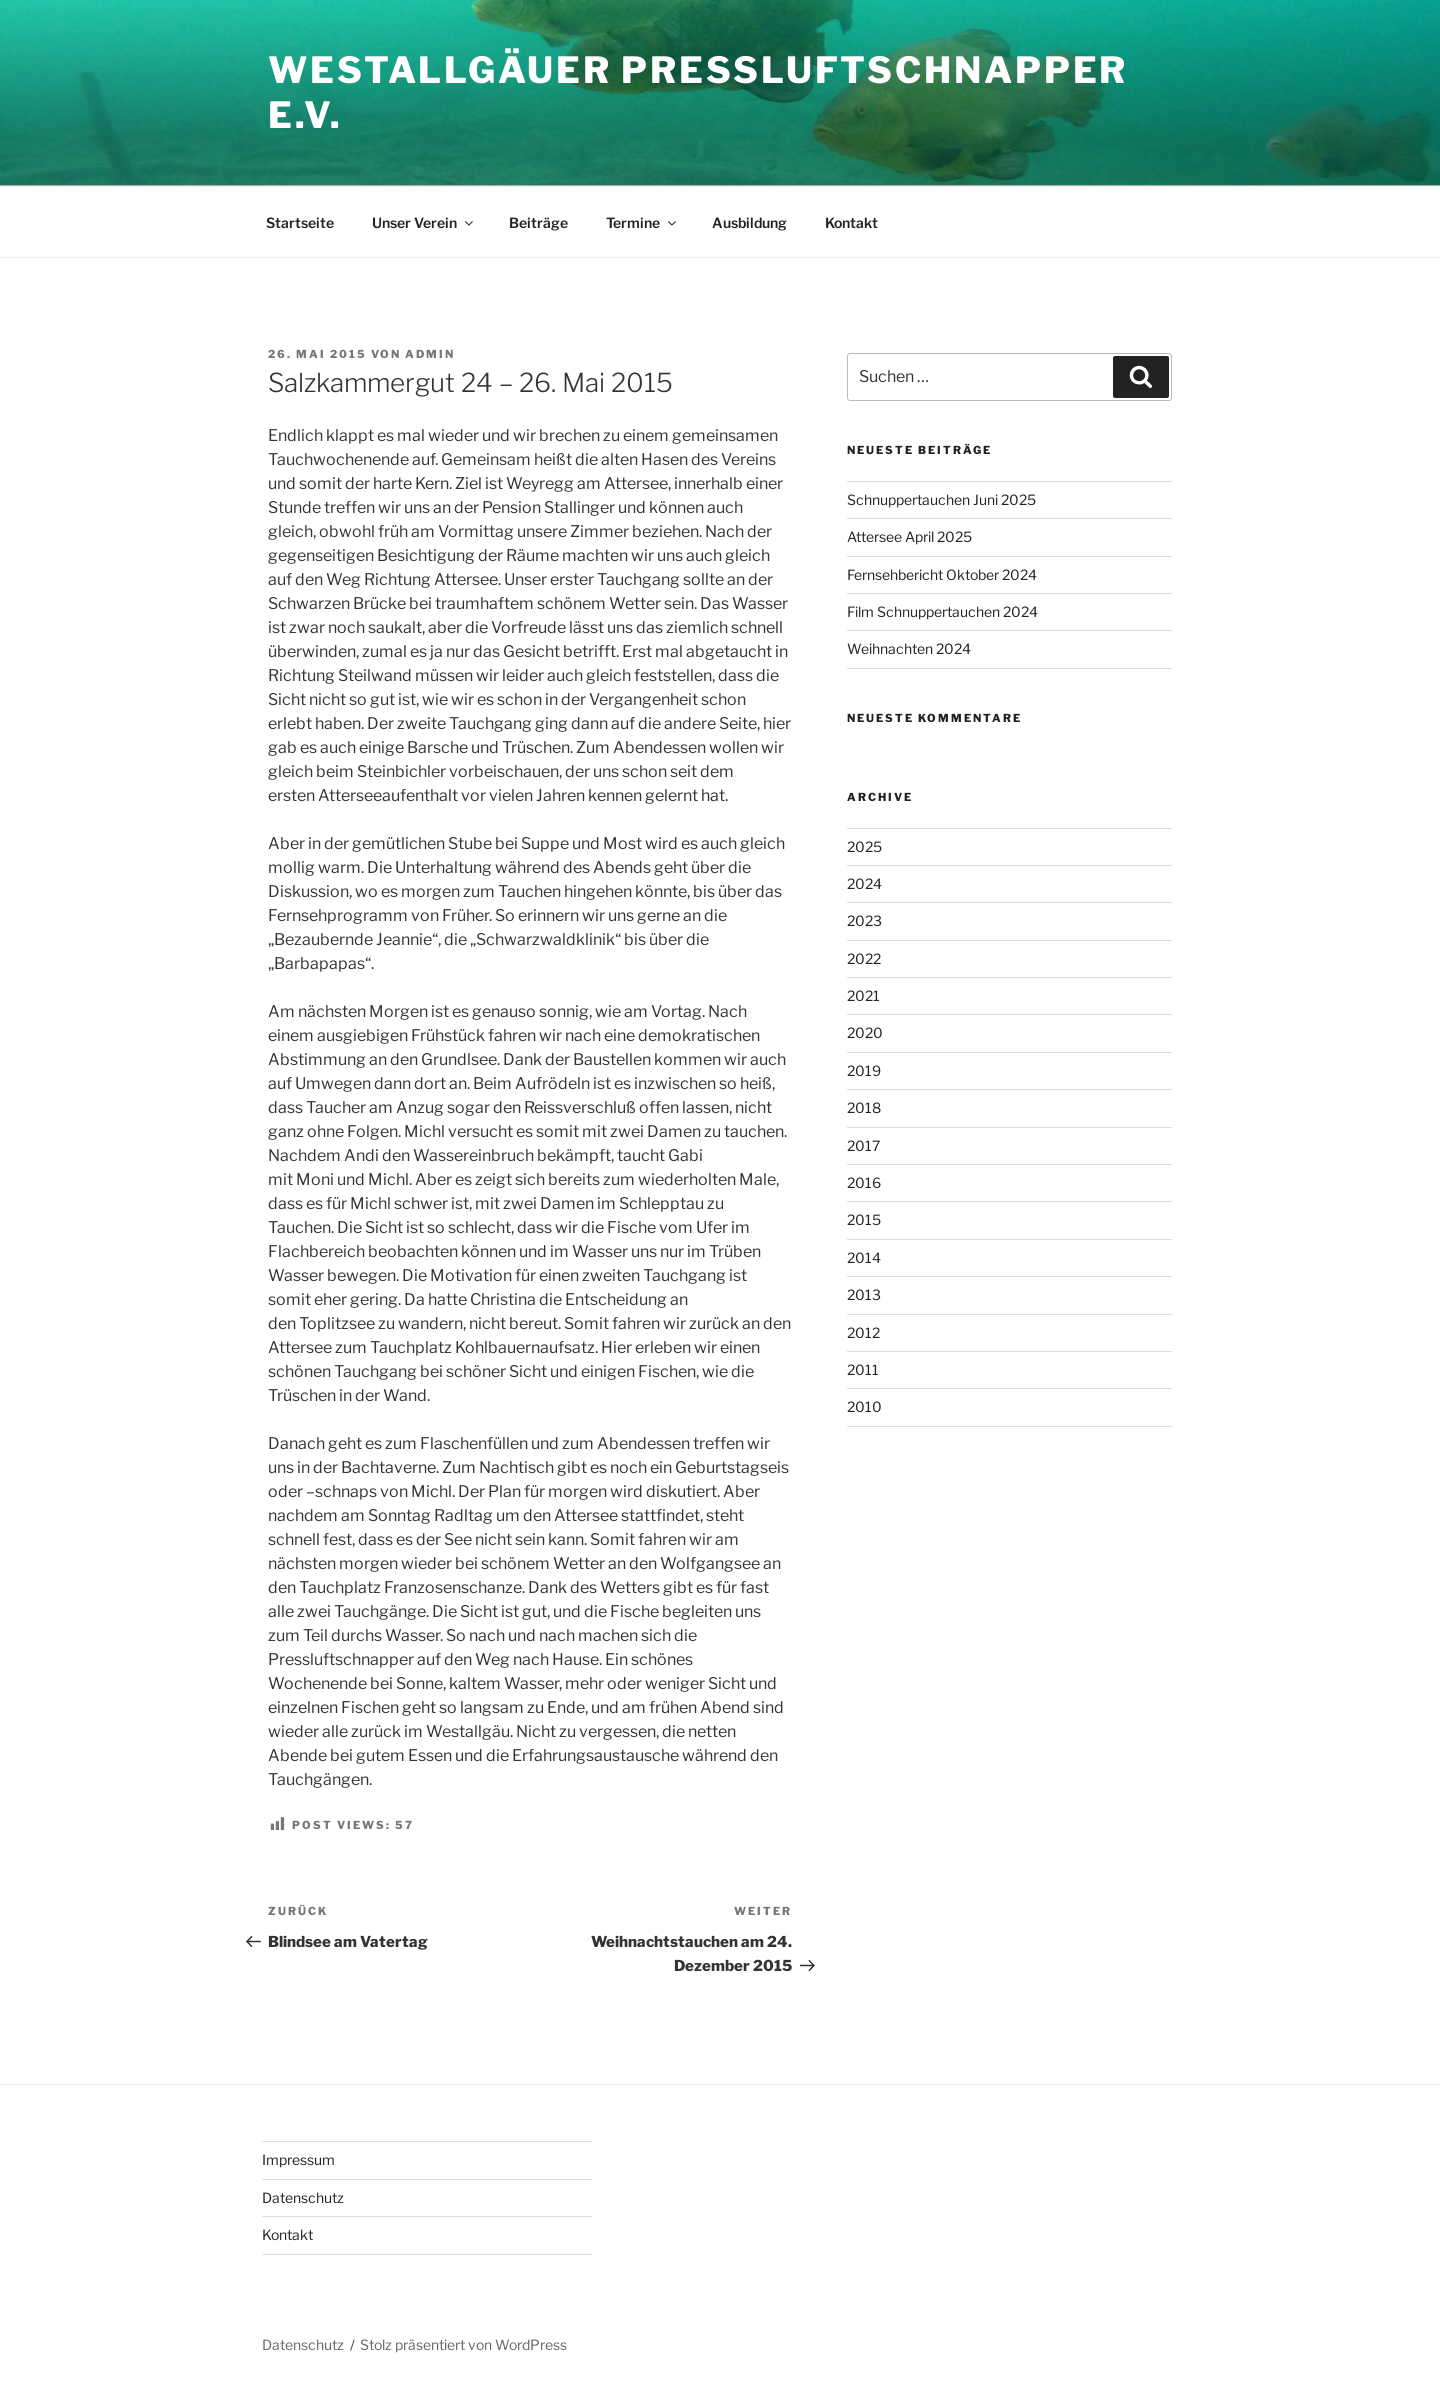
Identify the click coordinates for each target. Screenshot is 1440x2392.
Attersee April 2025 (909, 536)
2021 (863, 995)
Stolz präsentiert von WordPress (463, 2344)
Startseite (300, 222)
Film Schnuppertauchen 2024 (942, 611)
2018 (864, 1107)
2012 (863, 1332)
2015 (864, 1219)
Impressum (298, 2159)
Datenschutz (303, 2197)
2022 (864, 958)
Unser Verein (424, 222)
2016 (864, 1182)
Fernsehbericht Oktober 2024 (942, 574)
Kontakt (851, 222)
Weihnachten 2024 (909, 648)
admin (430, 354)
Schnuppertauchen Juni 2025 (941, 499)
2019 (864, 1070)
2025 (864, 846)
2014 (864, 1257)
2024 (864, 883)
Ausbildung (749, 222)
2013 (864, 1294)
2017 (863, 1145)
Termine (642, 222)
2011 (863, 1369)
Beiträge (538, 222)
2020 (865, 1032)
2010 (864, 1406)
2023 (864, 920)
